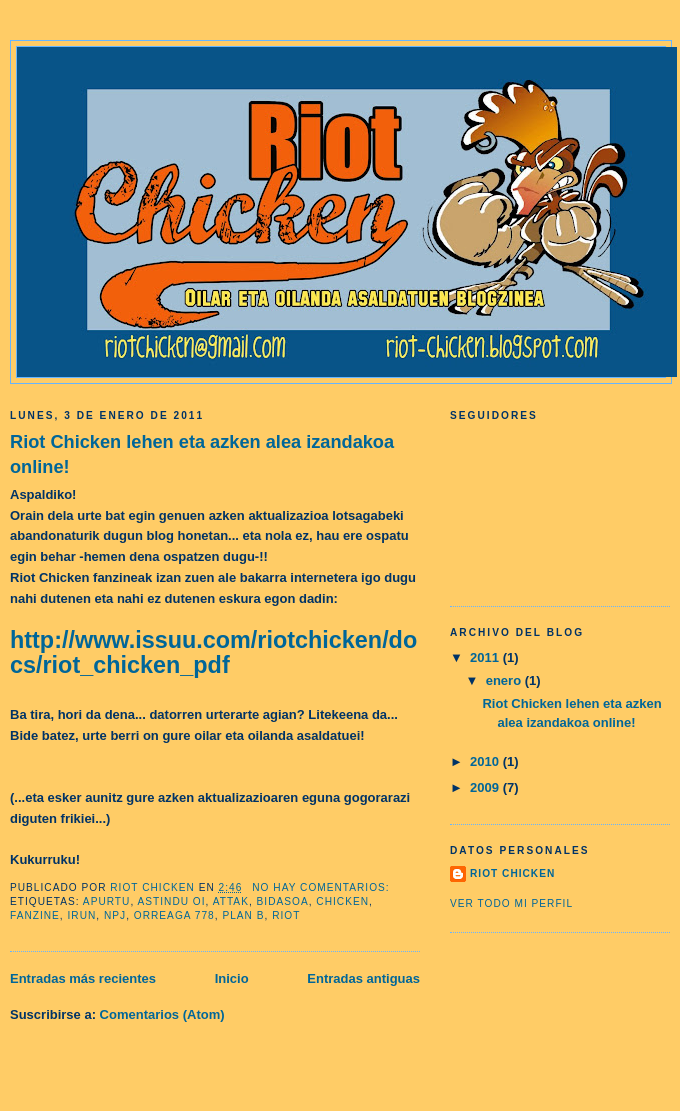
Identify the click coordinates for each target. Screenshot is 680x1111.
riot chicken (512, 873)
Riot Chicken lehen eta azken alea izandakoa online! (202, 454)
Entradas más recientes (83, 978)
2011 (486, 657)
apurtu (107, 901)
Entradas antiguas (363, 978)
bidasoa (283, 901)
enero (505, 680)
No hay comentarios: (322, 887)
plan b (243, 915)
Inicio (232, 978)
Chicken (342, 901)
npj (115, 915)
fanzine (35, 915)
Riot (286, 915)
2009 (486, 787)
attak (231, 901)
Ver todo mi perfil (511, 903)
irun (82, 915)
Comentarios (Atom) (162, 1014)
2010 (486, 761)
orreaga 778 (174, 915)
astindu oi (172, 901)
